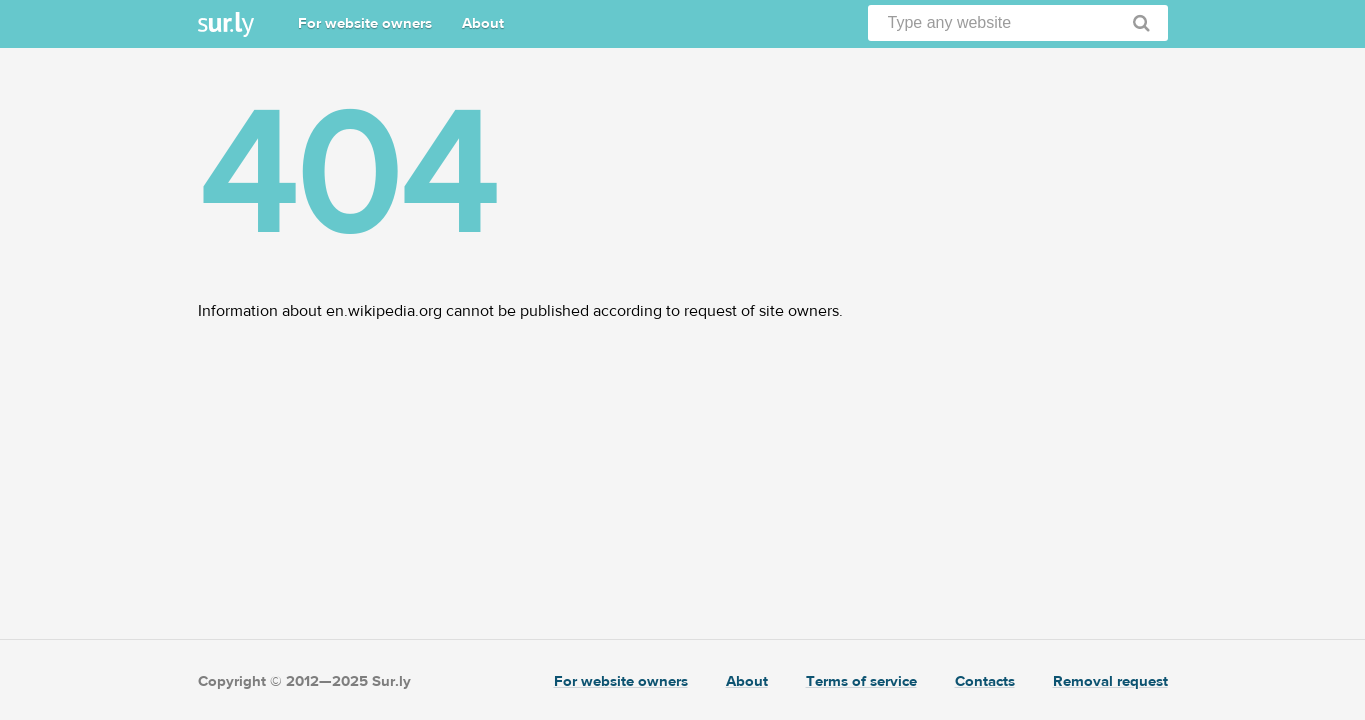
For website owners (365, 23)
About (483, 23)
